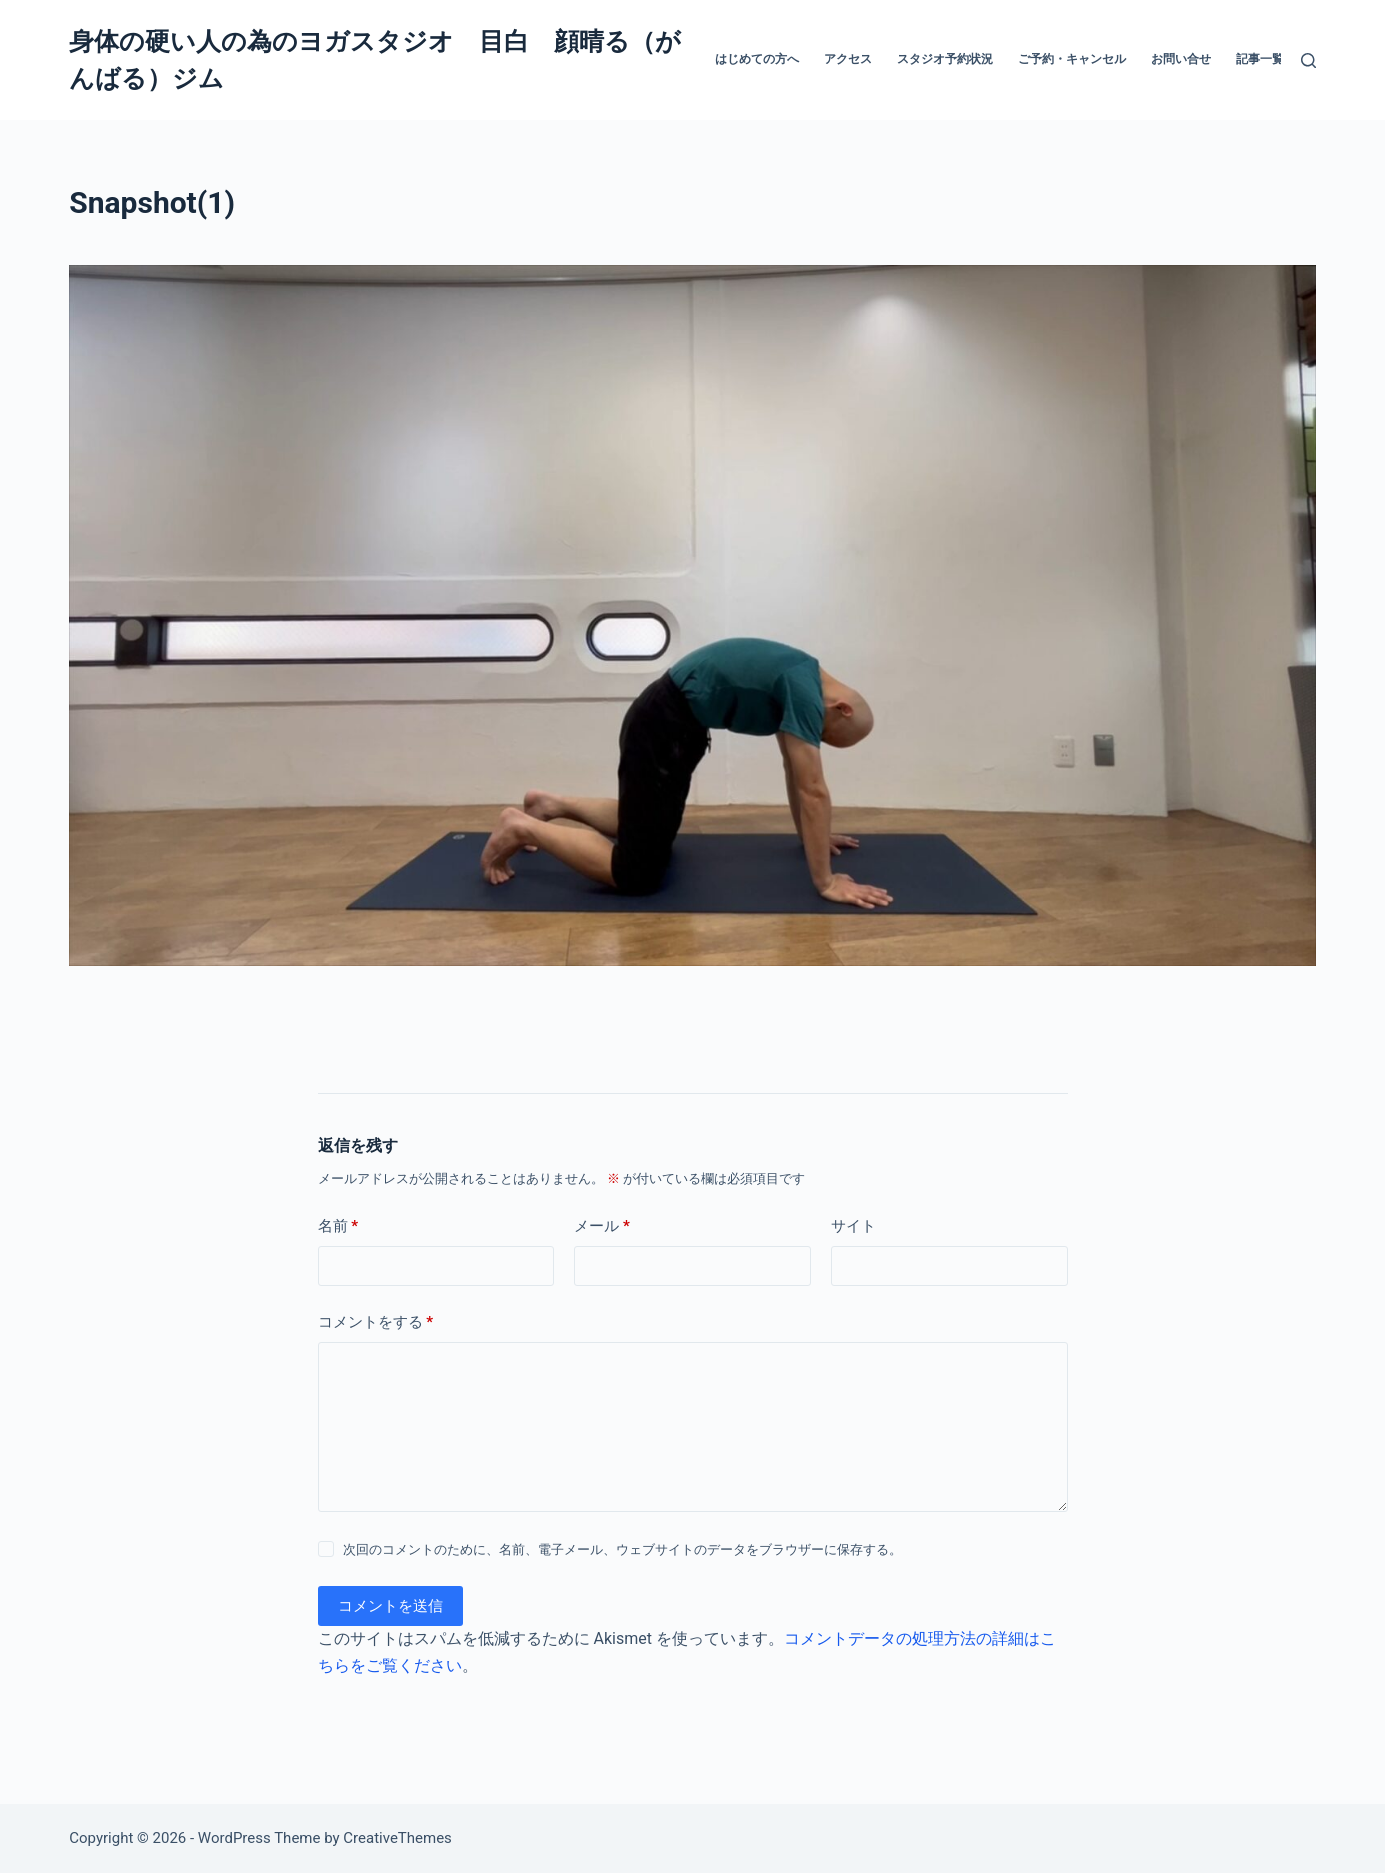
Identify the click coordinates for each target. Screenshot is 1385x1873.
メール (602, 1226)
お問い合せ (1181, 59)
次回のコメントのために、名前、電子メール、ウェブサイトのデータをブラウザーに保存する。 (622, 1549)
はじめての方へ (757, 59)
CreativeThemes (397, 1838)
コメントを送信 (390, 1606)
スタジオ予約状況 (945, 59)
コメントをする (376, 1322)
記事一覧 (1260, 59)
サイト (853, 1226)
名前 (338, 1226)
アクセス (848, 59)
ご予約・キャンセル (1072, 59)
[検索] (1308, 60)
